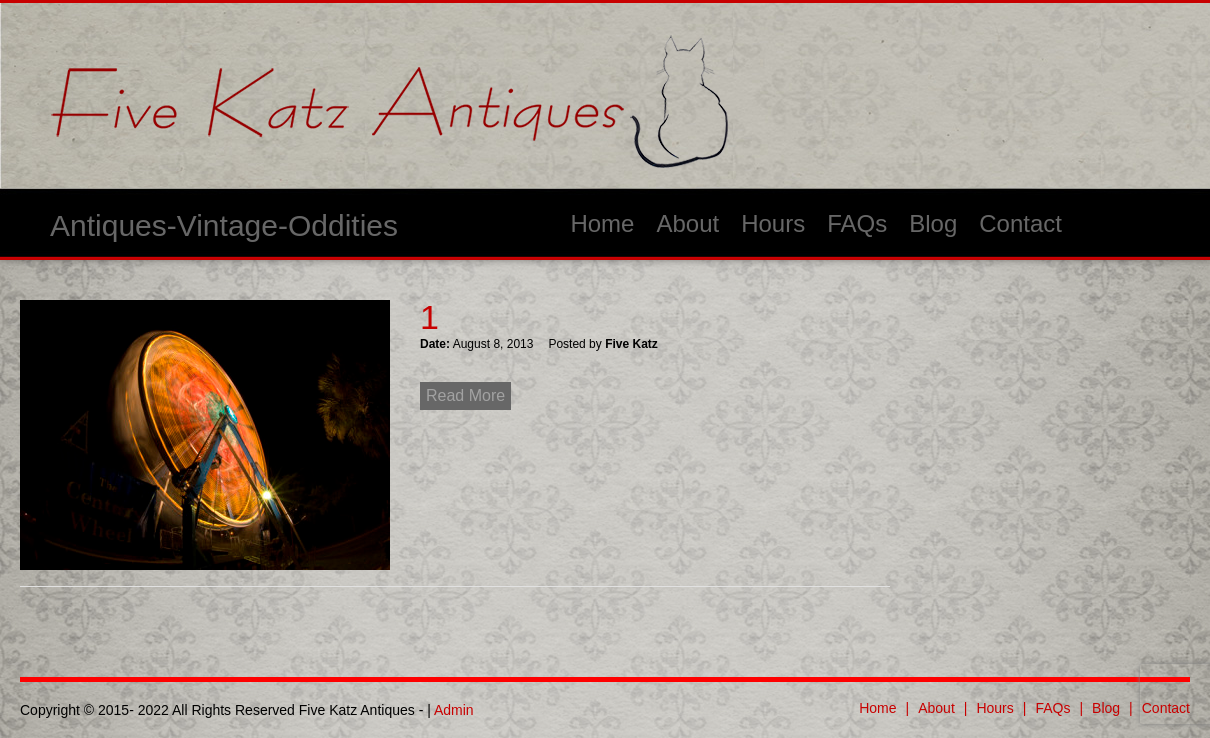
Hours (773, 223)
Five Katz (631, 344)
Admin (454, 710)
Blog (933, 223)
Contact (1020, 223)
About (687, 223)
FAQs (857, 223)
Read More (465, 395)
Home (602, 223)
